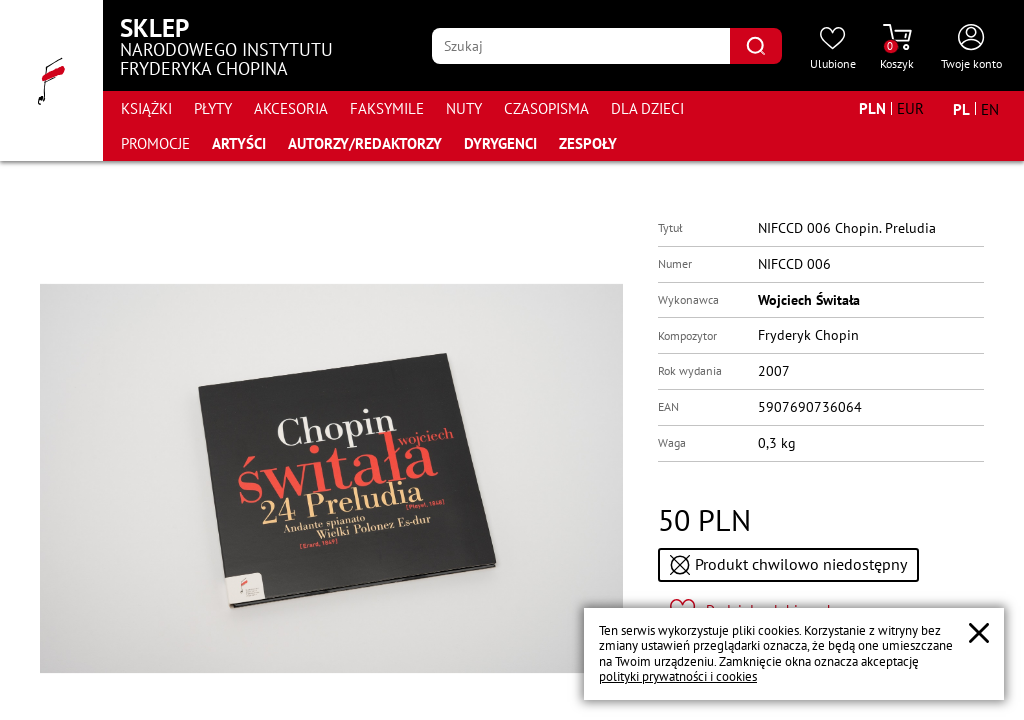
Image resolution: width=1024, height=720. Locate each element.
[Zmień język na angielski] (990, 109)
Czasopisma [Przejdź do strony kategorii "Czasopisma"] (546, 108)
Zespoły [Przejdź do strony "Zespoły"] (588, 143)
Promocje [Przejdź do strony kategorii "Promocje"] (155, 143)
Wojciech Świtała (809, 300)
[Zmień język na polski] (961, 109)
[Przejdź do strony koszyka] (897, 48)
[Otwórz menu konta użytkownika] (971, 48)
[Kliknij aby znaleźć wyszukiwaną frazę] (756, 46)
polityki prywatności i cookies (678, 676)
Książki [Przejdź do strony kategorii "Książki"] (146, 108)
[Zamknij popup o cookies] (979, 633)
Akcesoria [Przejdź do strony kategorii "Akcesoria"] (291, 108)
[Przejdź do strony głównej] (51, 80)
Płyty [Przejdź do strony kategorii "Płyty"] (213, 108)
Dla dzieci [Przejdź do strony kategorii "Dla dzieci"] (647, 108)
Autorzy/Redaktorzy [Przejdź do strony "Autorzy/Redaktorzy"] (365, 143)
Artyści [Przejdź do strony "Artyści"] (239, 143)
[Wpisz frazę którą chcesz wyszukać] (581, 46)
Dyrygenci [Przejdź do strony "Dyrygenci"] (500, 143)
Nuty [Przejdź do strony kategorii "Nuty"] (464, 108)
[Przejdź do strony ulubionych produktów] (833, 48)
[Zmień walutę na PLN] (872, 108)
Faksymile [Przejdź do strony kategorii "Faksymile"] (387, 108)
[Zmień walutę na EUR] (910, 108)
